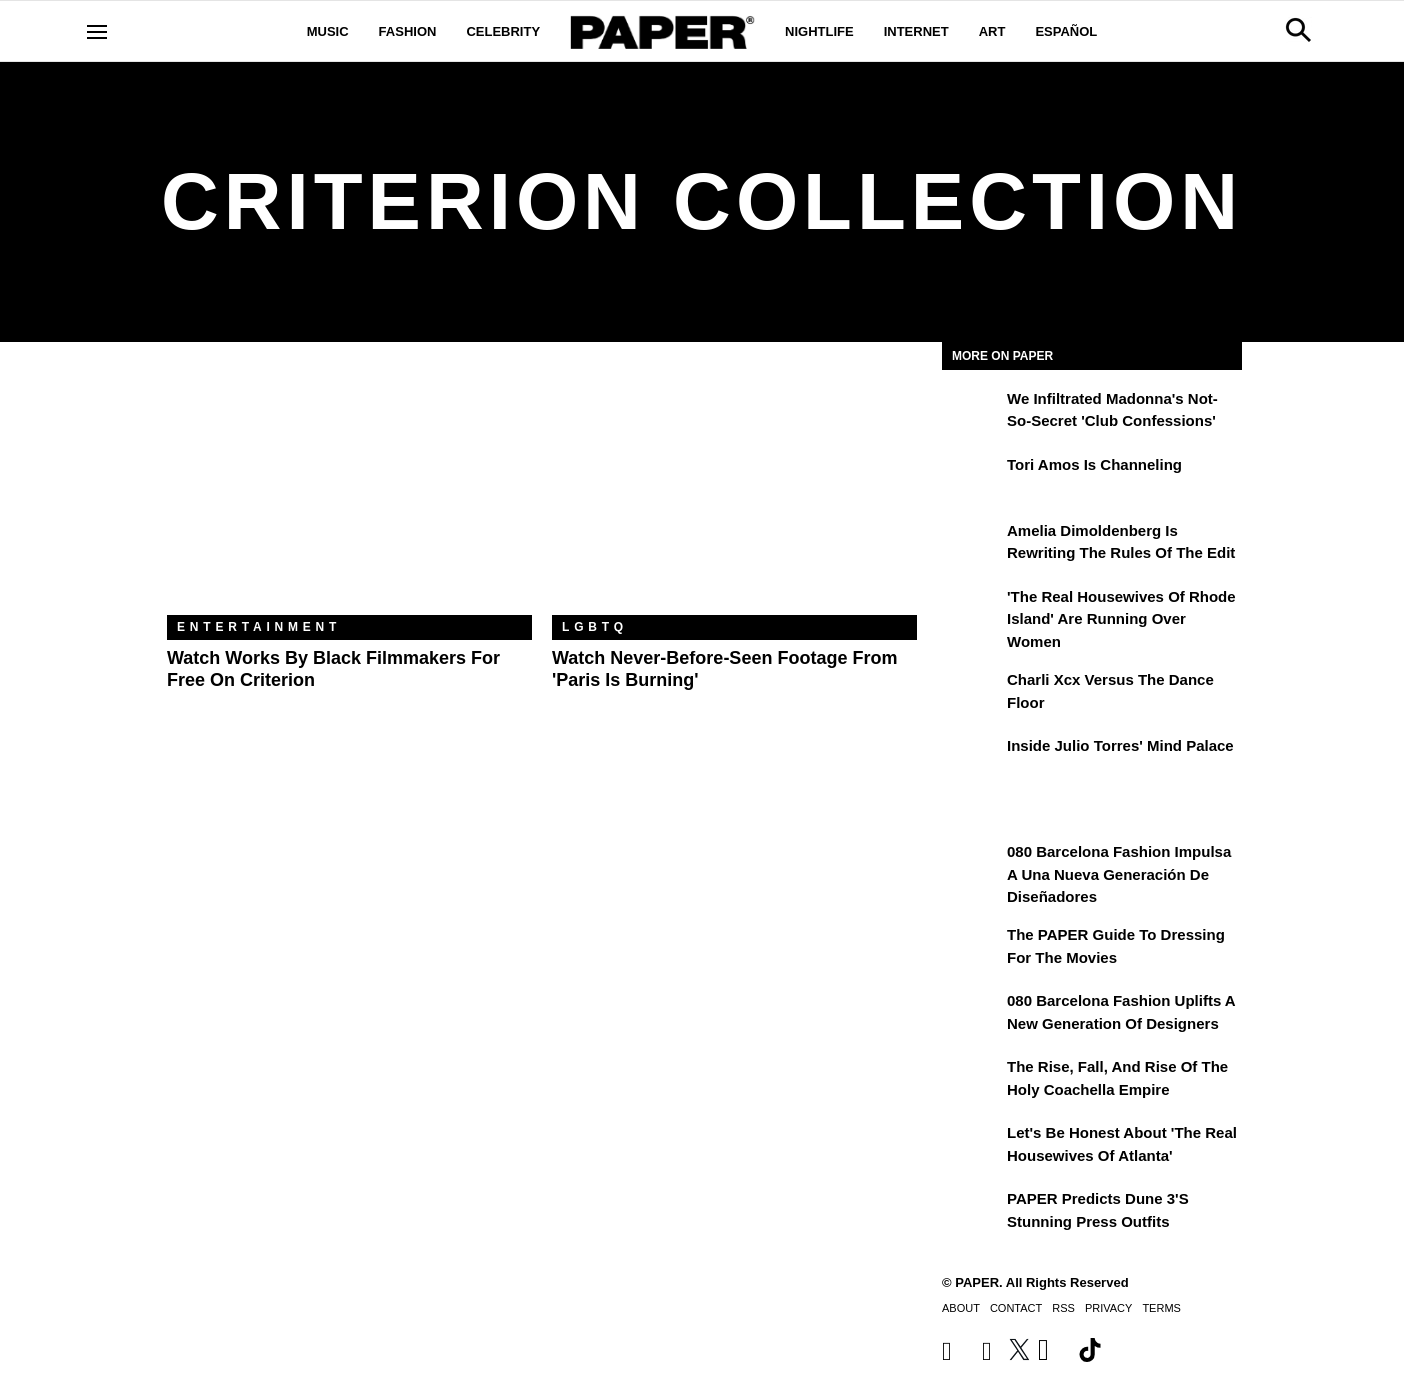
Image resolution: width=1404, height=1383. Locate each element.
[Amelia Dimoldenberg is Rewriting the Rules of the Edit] (972, 545)
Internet (916, 31)
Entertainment (259, 627)
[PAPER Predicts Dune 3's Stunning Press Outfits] (972, 1213)
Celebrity (503, 31)
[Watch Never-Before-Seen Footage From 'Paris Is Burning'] (734, 493)
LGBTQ (595, 627)
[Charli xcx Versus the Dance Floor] (972, 694)
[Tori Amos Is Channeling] (972, 479)
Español (1066, 31)
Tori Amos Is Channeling (1094, 464)
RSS (1063, 1308)
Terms (1161, 1308)
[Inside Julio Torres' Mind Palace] (972, 760)
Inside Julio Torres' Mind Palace (1120, 745)
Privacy (1108, 1308)
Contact (1016, 1308)
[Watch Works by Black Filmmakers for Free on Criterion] (349, 493)
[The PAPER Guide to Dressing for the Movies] (972, 949)
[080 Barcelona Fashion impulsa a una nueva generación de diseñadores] (972, 866)
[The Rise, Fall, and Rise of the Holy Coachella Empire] (972, 1081)
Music (328, 31)
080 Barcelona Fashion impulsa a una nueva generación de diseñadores (1119, 874)
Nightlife (819, 31)
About (961, 1308)
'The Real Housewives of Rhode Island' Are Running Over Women (1121, 619)
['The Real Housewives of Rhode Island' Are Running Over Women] (972, 611)
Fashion (408, 31)
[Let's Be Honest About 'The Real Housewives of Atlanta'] (972, 1147)
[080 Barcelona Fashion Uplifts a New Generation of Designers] (972, 1015)
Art (992, 31)
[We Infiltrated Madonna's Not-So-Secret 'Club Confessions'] (972, 413)
